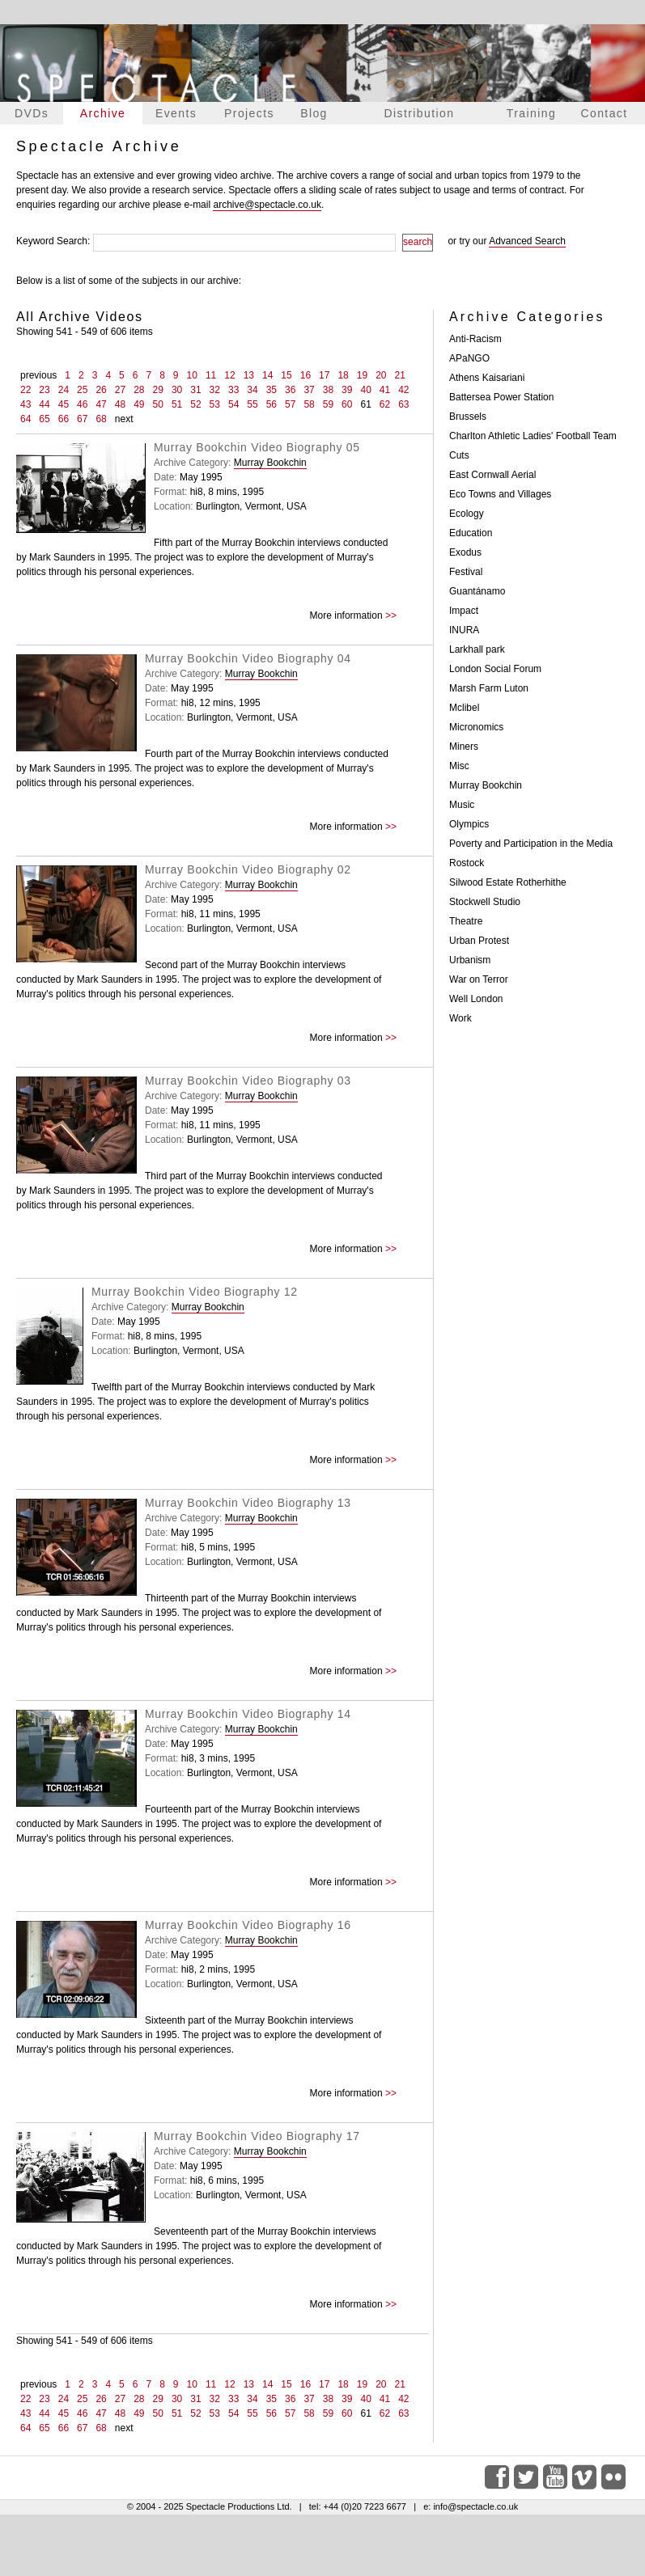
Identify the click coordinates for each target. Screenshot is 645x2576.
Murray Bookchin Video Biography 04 (248, 658)
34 (252, 389)
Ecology (466, 513)
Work (460, 1018)
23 (44, 389)
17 (324, 375)
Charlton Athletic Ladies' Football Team (533, 436)
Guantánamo (477, 591)
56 (271, 404)
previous (38, 375)
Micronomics (476, 727)
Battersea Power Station (501, 397)
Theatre (465, 921)
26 (100, 389)
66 (63, 419)
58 (308, 404)
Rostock (466, 863)
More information (346, 615)
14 (267, 375)
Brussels (467, 416)
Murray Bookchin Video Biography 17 (257, 2136)
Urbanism (469, 960)
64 (25, 419)
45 (63, 404)
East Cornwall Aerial (492, 474)
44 (44, 404)
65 (44, 419)
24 (63, 389)
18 (342, 375)
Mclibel (464, 707)
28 (139, 389)
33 (233, 389)
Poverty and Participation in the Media (531, 843)
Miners (463, 746)
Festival (465, 571)
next (124, 419)
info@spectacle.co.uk (475, 2506)
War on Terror (478, 979)
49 (139, 404)
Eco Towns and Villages (500, 494)
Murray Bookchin (270, 462)
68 (100, 419)
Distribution (419, 113)
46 (82, 404)
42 (403, 389)
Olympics (469, 824)
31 (195, 389)
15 (286, 375)
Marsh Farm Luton (488, 688)
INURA (464, 630)
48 (120, 404)
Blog (314, 113)
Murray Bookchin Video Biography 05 (257, 447)
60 (347, 404)
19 (362, 375)
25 (82, 389)
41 (385, 389)
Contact (603, 113)
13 (249, 375)
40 (365, 389)
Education (470, 533)
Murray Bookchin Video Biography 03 (248, 1080)
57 (290, 404)
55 (252, 404)
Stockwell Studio (484, 901)
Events (176, 113)
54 (233, 404)
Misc (459, 766)
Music (461, 804)
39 (347, 389)
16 (305, 375)
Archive (102, 113)
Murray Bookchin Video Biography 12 (194, 1291)
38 (328, 389)
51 (177, 404)
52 (195, 404)
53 (215, 404)
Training (531, 113)
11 (211, 375)
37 (308, 389)
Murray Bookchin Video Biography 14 (248, 1713)
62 (385, 404)
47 (100, 404)
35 (271, 389)
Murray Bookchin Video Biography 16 (248, 1924)
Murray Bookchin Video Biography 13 (248, 1502)
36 (290, 389)
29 (158, 389)
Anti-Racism (475, 339)
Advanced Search (527, 241)
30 (177, 389)
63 (403, 404)
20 (381, 375)
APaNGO (469, 358)
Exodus (465, 552)
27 (120, 389)
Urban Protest (479, 940)
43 (25, 404)
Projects (249, 113)
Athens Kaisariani (486, 377)
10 (192, 375)
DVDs (32, 113)
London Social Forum (495, 669)
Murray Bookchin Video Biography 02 (248, 869)
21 (400, 375)
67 (82, 419)
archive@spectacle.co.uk (267, 204)
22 (25, 389)
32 (215, 389)
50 (158, 404)
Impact (463, 610)
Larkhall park (477, 649)
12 (229, 375)
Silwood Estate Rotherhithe (507, 882)
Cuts (459, 455)
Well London (476, 999)
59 (328, 404)
